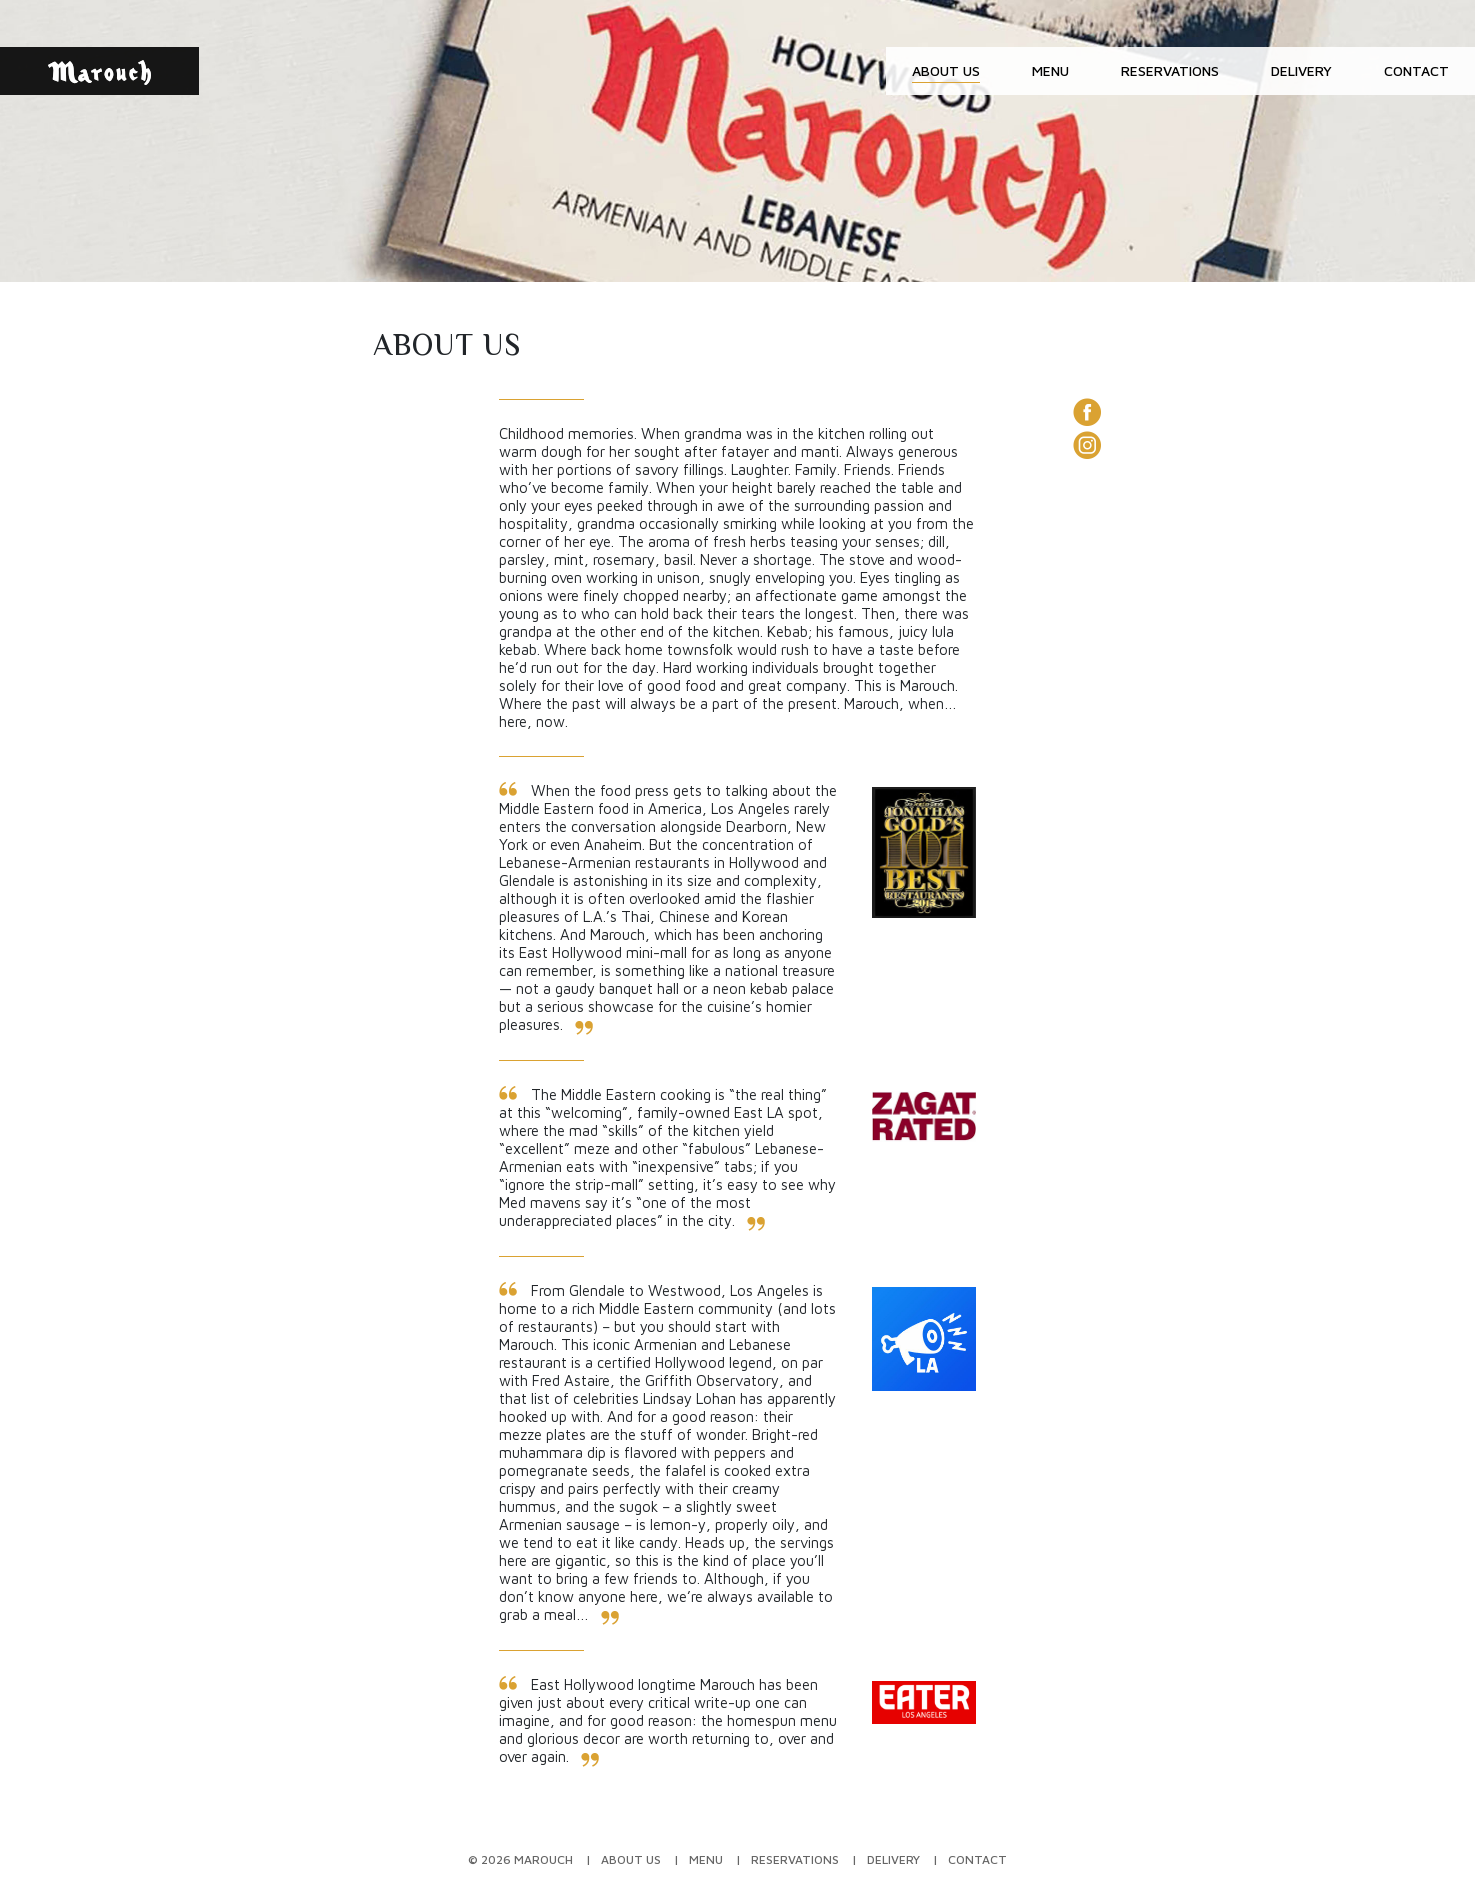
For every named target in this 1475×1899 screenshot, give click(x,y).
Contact (1416, 70)
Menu (1050, 70)
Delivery (1301, 70)
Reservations (1170, 70)
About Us (946, 70)
